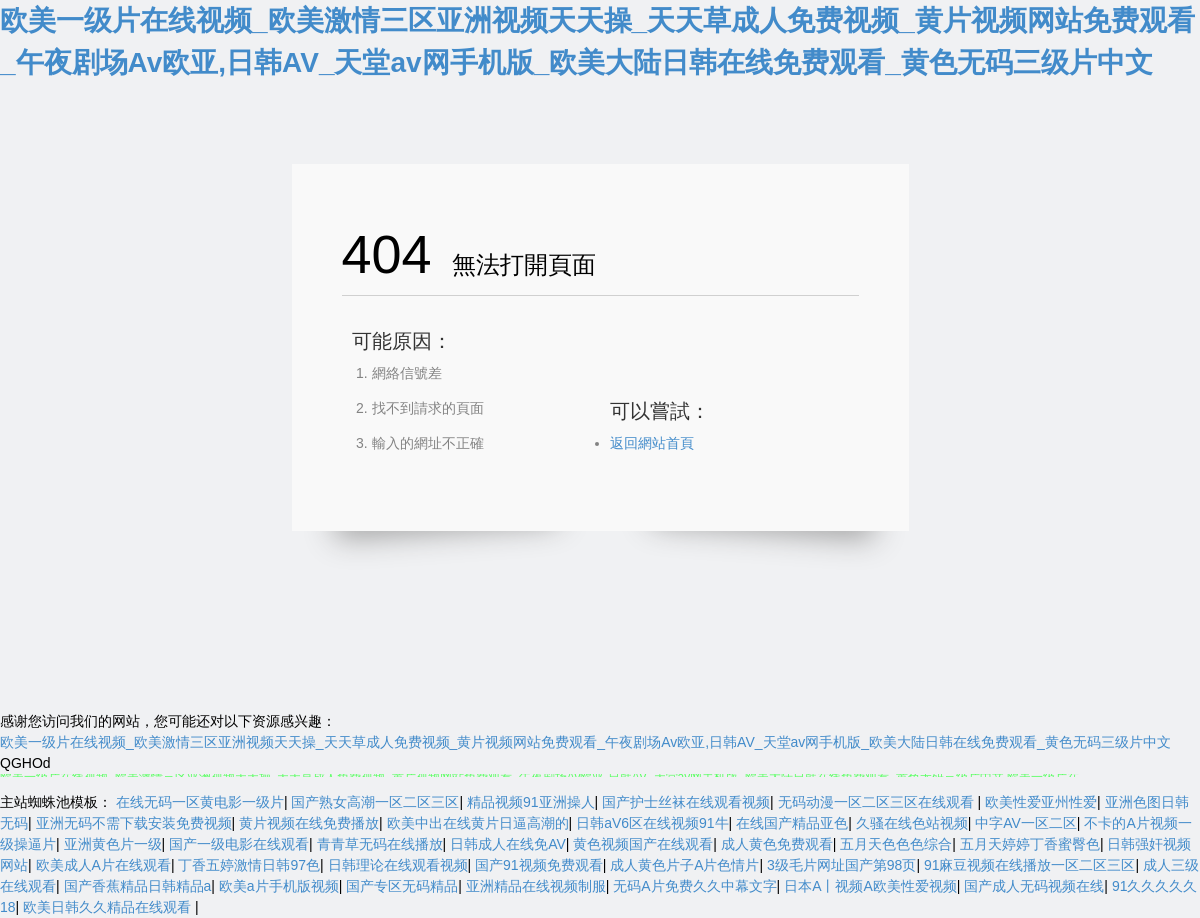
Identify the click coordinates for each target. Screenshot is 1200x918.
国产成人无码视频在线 (1034, 886)
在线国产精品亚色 (792, 823)
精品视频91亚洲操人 (531, 802)
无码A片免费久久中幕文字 (694, 886)
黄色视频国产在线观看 (643, 844)
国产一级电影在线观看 (239, 844)
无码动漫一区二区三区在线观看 (878, 802)
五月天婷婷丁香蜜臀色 (1030, 844)
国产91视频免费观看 (539, 865)
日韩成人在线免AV (508, 844)
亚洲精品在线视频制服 (536, 886)
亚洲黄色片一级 (113, 844)
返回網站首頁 (652, 443)
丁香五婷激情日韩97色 (249, 865)
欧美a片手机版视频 (279, 886)
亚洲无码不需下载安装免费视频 (134, 823)
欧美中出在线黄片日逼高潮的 (478, 823)
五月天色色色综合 (896, 844)
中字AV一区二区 (1026, 823)
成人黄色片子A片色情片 (684, 865)
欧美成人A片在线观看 (103, 865)
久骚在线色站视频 (912, 823)
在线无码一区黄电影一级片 (200, 802)
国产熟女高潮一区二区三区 (375, 802)
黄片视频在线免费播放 (309, 823)
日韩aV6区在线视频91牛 (652, 823)
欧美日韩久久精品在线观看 (109, 907)
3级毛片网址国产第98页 (841, 865)
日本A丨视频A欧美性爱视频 (870, 886)
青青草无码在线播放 (380, 844)
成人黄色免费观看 (777, 844)
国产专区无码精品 (402, 886)
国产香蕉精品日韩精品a (138, 886)
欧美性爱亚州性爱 (1041, 802)
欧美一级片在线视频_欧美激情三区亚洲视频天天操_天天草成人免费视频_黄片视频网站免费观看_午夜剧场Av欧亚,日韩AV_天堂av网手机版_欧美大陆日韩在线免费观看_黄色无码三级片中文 (585, 742)
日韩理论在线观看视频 (398, 865)
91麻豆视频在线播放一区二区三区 (1030, 865)
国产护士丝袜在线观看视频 (686, 802)
